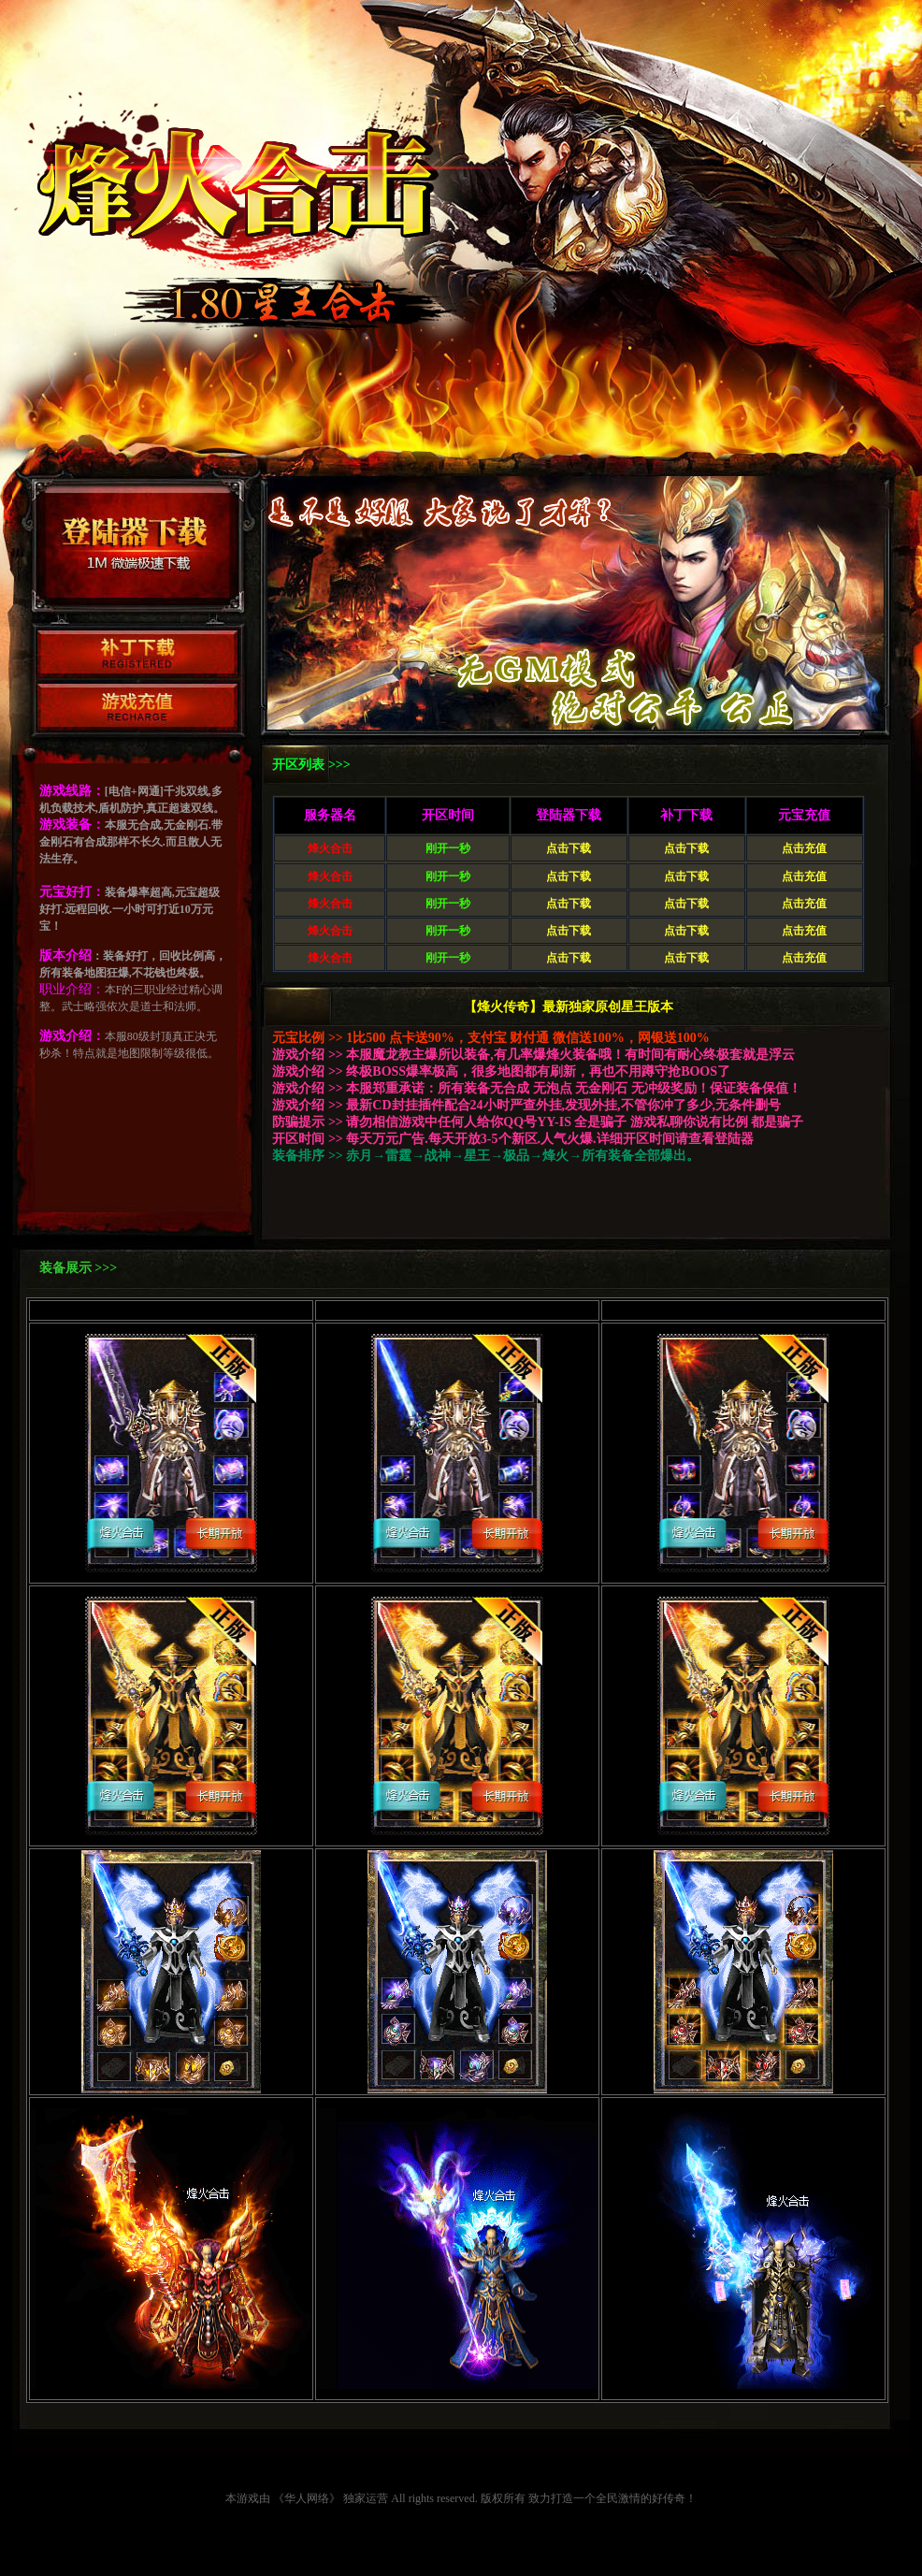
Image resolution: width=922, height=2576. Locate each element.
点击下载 (568, 848)
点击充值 (804, 848)
